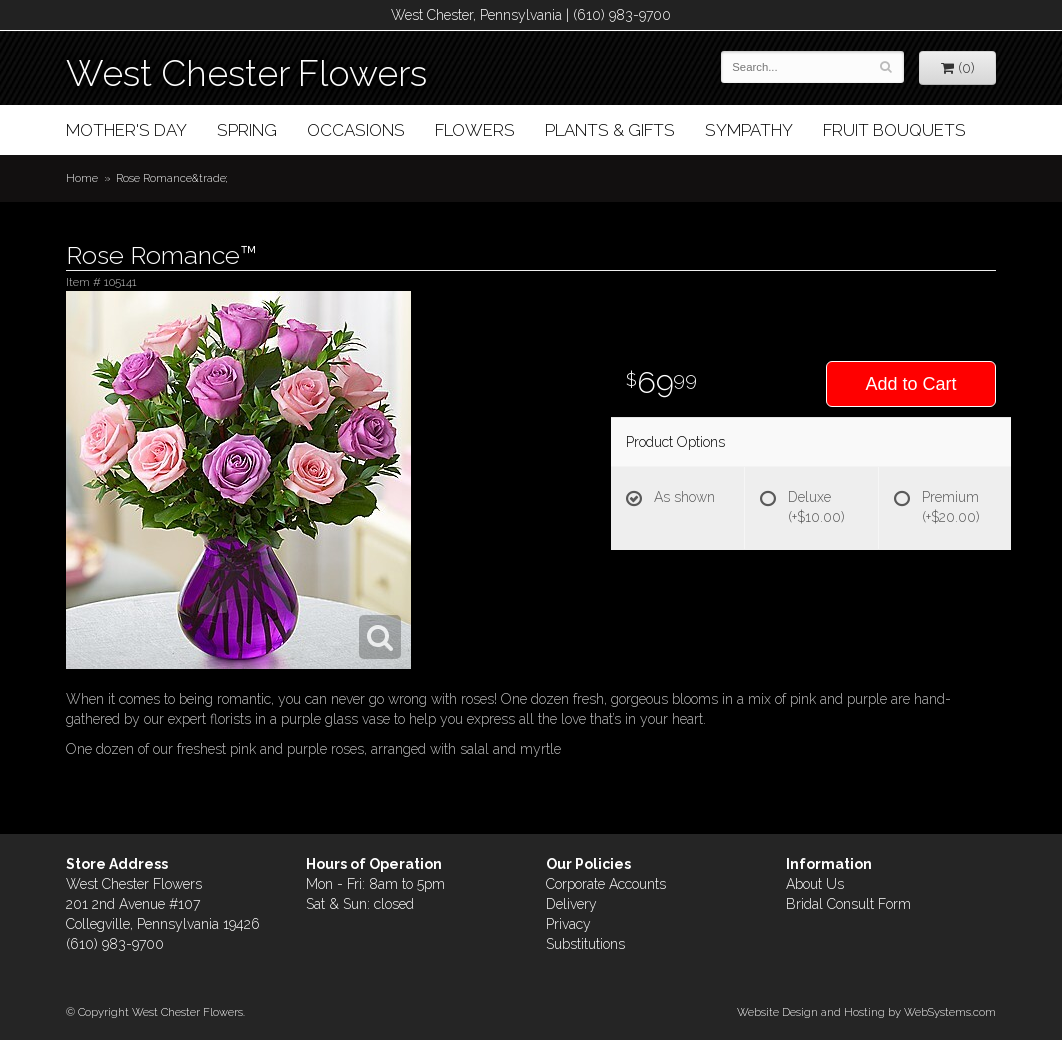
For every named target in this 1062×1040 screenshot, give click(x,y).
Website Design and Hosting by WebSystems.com (866, 1012)
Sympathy (749, 130)
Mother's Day (126, 130)
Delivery (571, 904)
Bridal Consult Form (848, 904)
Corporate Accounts (606, 884)
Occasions (356, 130)
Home (82, 178)
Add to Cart (910, 384)
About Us (815, 884)
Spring (247, 130)
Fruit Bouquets (894, 130)
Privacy (568, 924)
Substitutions (585, 944)
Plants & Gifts (610, 130)
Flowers (475, 130)
